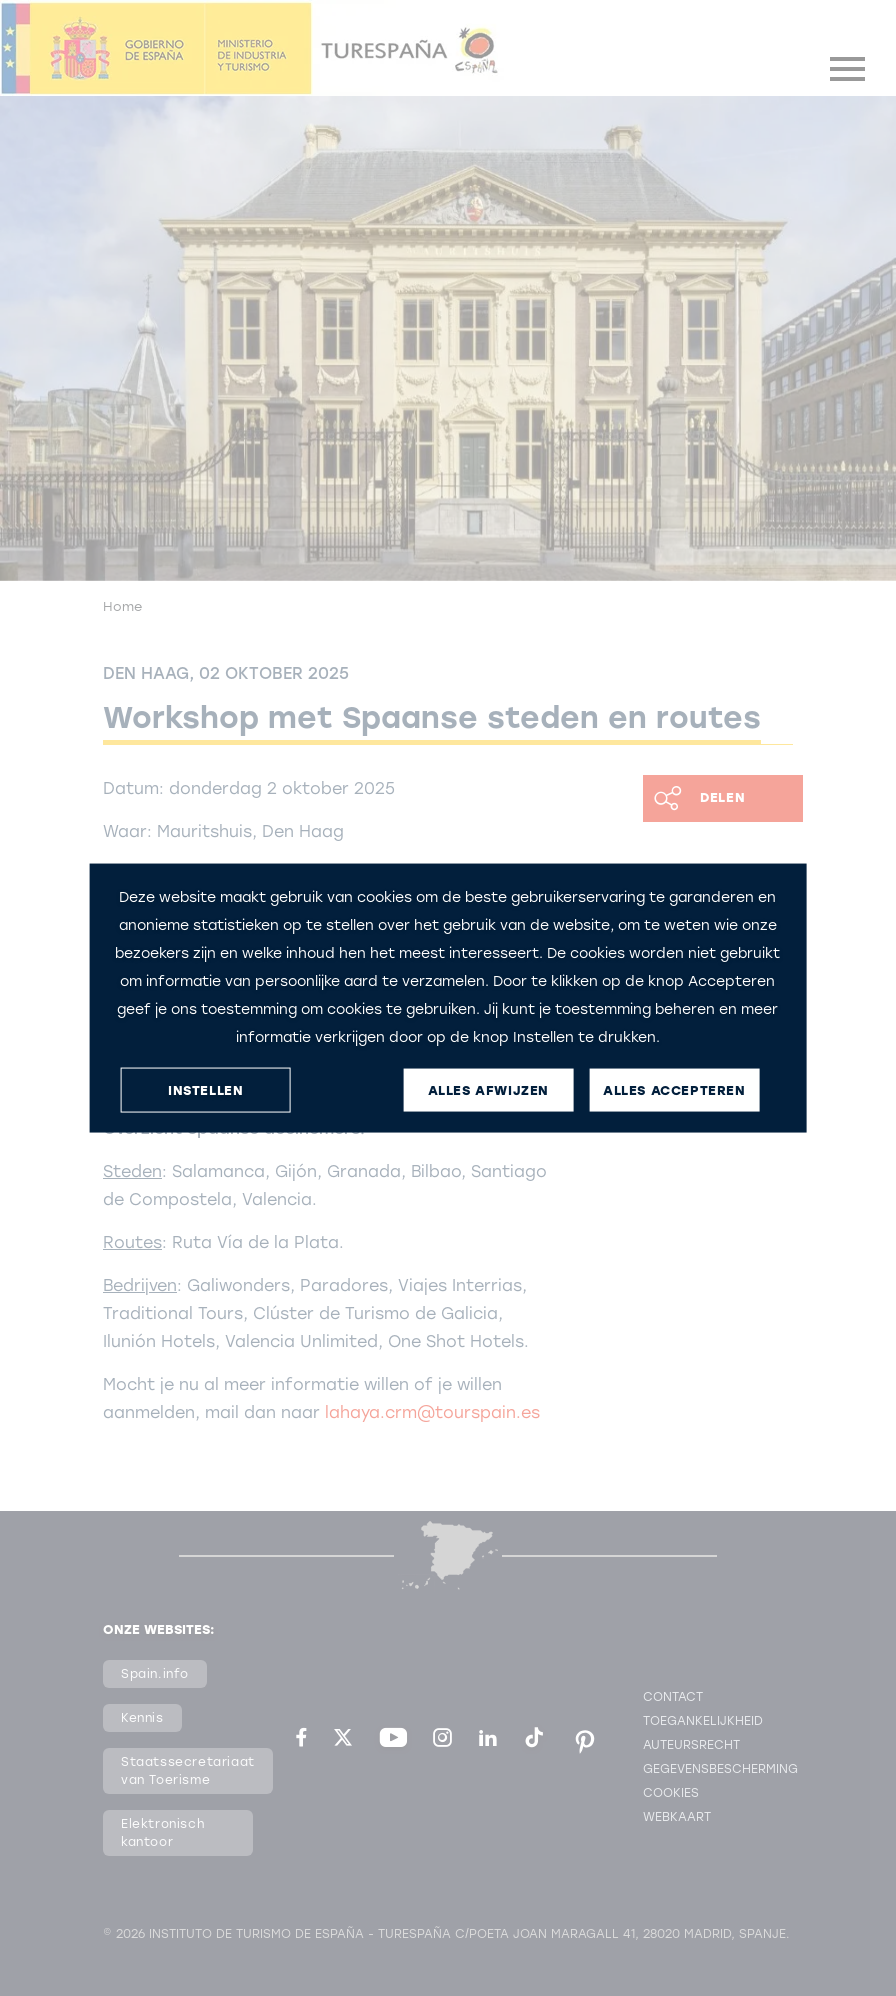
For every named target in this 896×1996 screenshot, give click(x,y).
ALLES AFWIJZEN (488, 1089)
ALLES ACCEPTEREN (674, 1089)
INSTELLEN (205, 1089)
